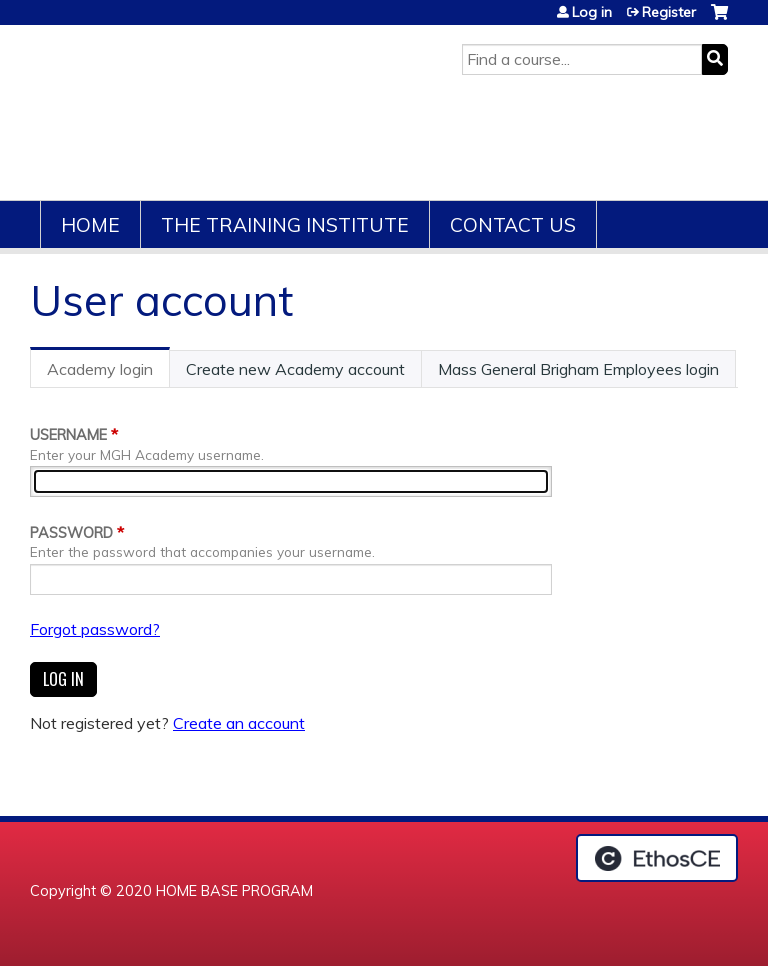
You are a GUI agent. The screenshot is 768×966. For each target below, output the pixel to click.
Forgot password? (95, 629)
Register (669, 12)
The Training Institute (285, 225)
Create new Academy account (295, 369)
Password (71, 533)
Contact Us (513, 225)
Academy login (108, 373)
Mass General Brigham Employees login (578, 369)
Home (90, 225)
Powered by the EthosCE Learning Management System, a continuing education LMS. (657, 858)
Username (68, 435)
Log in (592, 12)
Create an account (239, 723)
